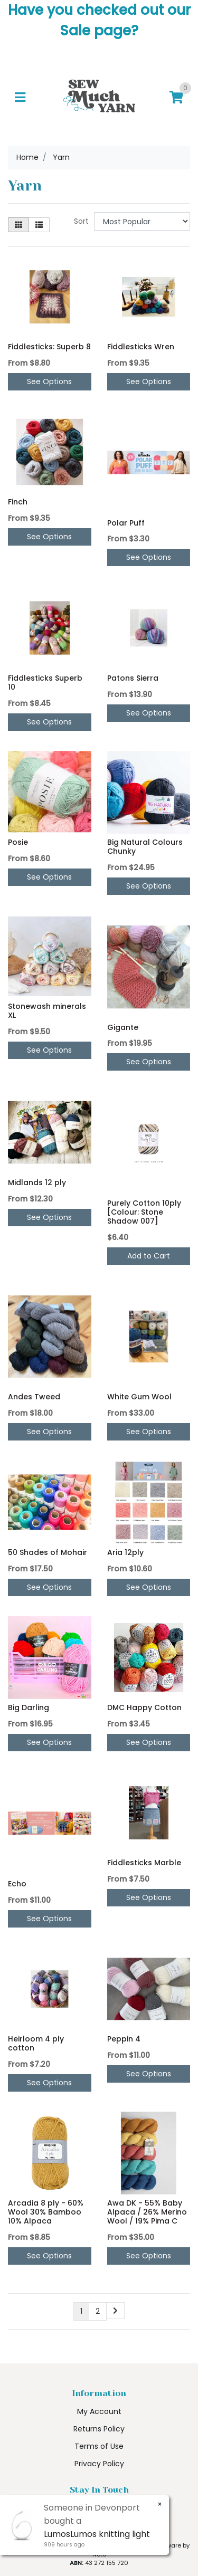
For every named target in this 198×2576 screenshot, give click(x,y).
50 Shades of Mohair (47, 1552)
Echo (17, 1883)
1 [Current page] (81, 2311)
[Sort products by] (142, 221)
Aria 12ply (125, 1552)
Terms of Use (99, 2446)
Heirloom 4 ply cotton (36, 2043)
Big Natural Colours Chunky (145, 846)
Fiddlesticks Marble (144, 1862)
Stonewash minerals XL (47, 1010)
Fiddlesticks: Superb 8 (49, 346)
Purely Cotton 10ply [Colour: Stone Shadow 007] (144, 1212)
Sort (81, 221)
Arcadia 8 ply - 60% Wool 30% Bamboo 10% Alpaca (45, 2212)
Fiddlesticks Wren (140, 346)
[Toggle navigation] (20, 97)
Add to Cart (148, 1256)
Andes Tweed (34, 1396)
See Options (49, 381)
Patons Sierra (132, 678)
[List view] (39, 224)
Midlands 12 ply (37, 1182)
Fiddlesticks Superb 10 (45, 682)
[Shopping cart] (176, 97)
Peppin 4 (123, 2039)
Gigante (122, 1027)
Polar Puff (126, 523)
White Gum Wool (139, 1396)
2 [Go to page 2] (98, 2311)
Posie (18, 842)
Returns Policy (99, 2429)
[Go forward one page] (115, 2310)
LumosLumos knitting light (96, 2534)
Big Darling (28, 1707)
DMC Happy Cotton (144, 1707)
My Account (99, 2411)
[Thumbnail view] (18, 224)
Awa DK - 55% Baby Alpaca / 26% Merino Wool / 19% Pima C (147, 2212)
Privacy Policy (99, 2463)
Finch (17, 502)
